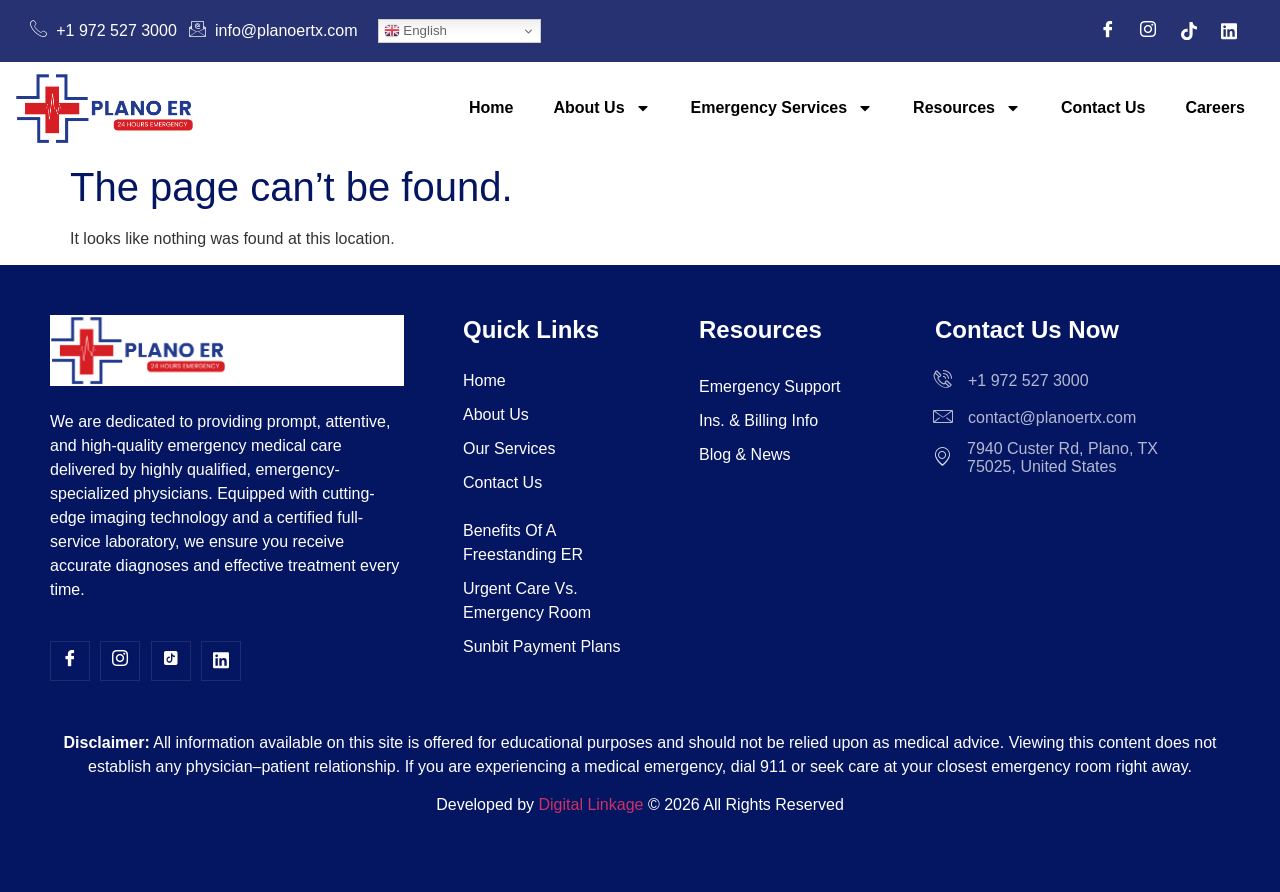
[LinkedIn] (1229, 31)
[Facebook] (1108, 31)
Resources (967, 108)
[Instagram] (1148, 31)
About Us (601, 108)
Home (491, 107)
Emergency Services (782, 108)
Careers (1215, 107)
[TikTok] (1189, 31)
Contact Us (1103, 107)
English (415, 31)
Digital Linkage (591, 804)
